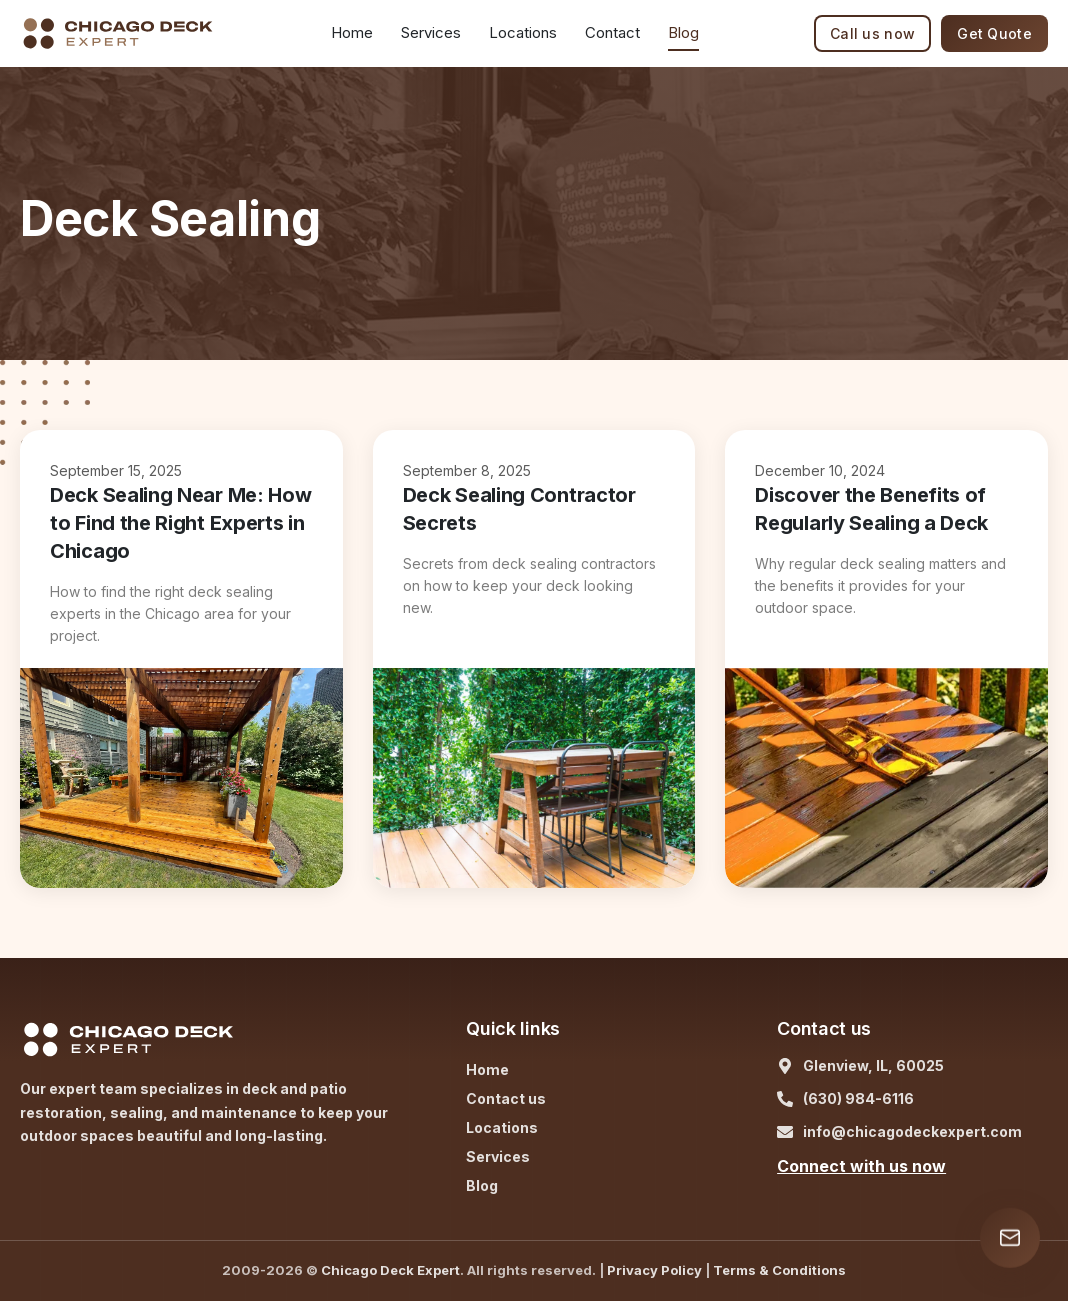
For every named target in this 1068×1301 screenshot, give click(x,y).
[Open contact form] (1010, 1238)
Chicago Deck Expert (390, 1270)
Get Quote (994, 33)
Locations (523, 32)
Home (352, 32)
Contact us (506, 1098)
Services (498, 1156)
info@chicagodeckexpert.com (912, 1131)
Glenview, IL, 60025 (873, 1065)
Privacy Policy (654, 1270)
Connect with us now (861, 1166)
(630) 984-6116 (858, 1098)
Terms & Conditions (779, 1270)
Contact (612, 32)
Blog (683, 32)
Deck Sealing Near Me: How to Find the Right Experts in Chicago (181, 523)
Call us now (872, 33)
